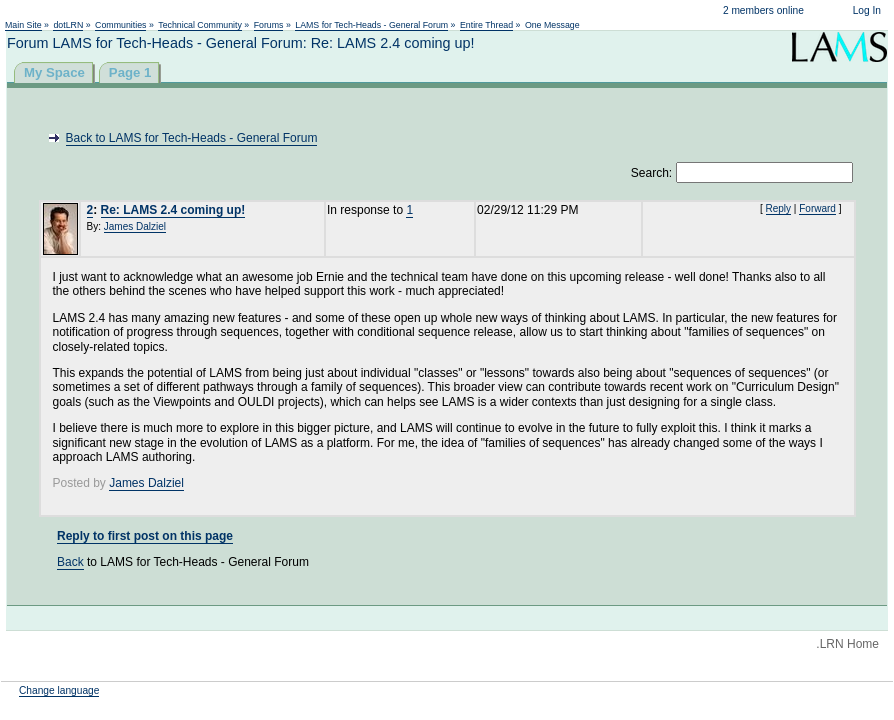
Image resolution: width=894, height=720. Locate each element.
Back (70, 562)
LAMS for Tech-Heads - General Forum (371, 25)
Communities (120, 25)
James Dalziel (135, 226)
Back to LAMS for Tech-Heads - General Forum (192, 138)
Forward (817, 208)
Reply (779, 208)
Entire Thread (486, 25)
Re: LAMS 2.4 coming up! (173, 210)
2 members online (763, 10)
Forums (269, 25)
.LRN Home (847, 644)
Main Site (23, 25)
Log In (867, 10)
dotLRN (68, 25)
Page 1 (130, 72)
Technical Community (200, 25)
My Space (54, 72)
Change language (59, 690)
